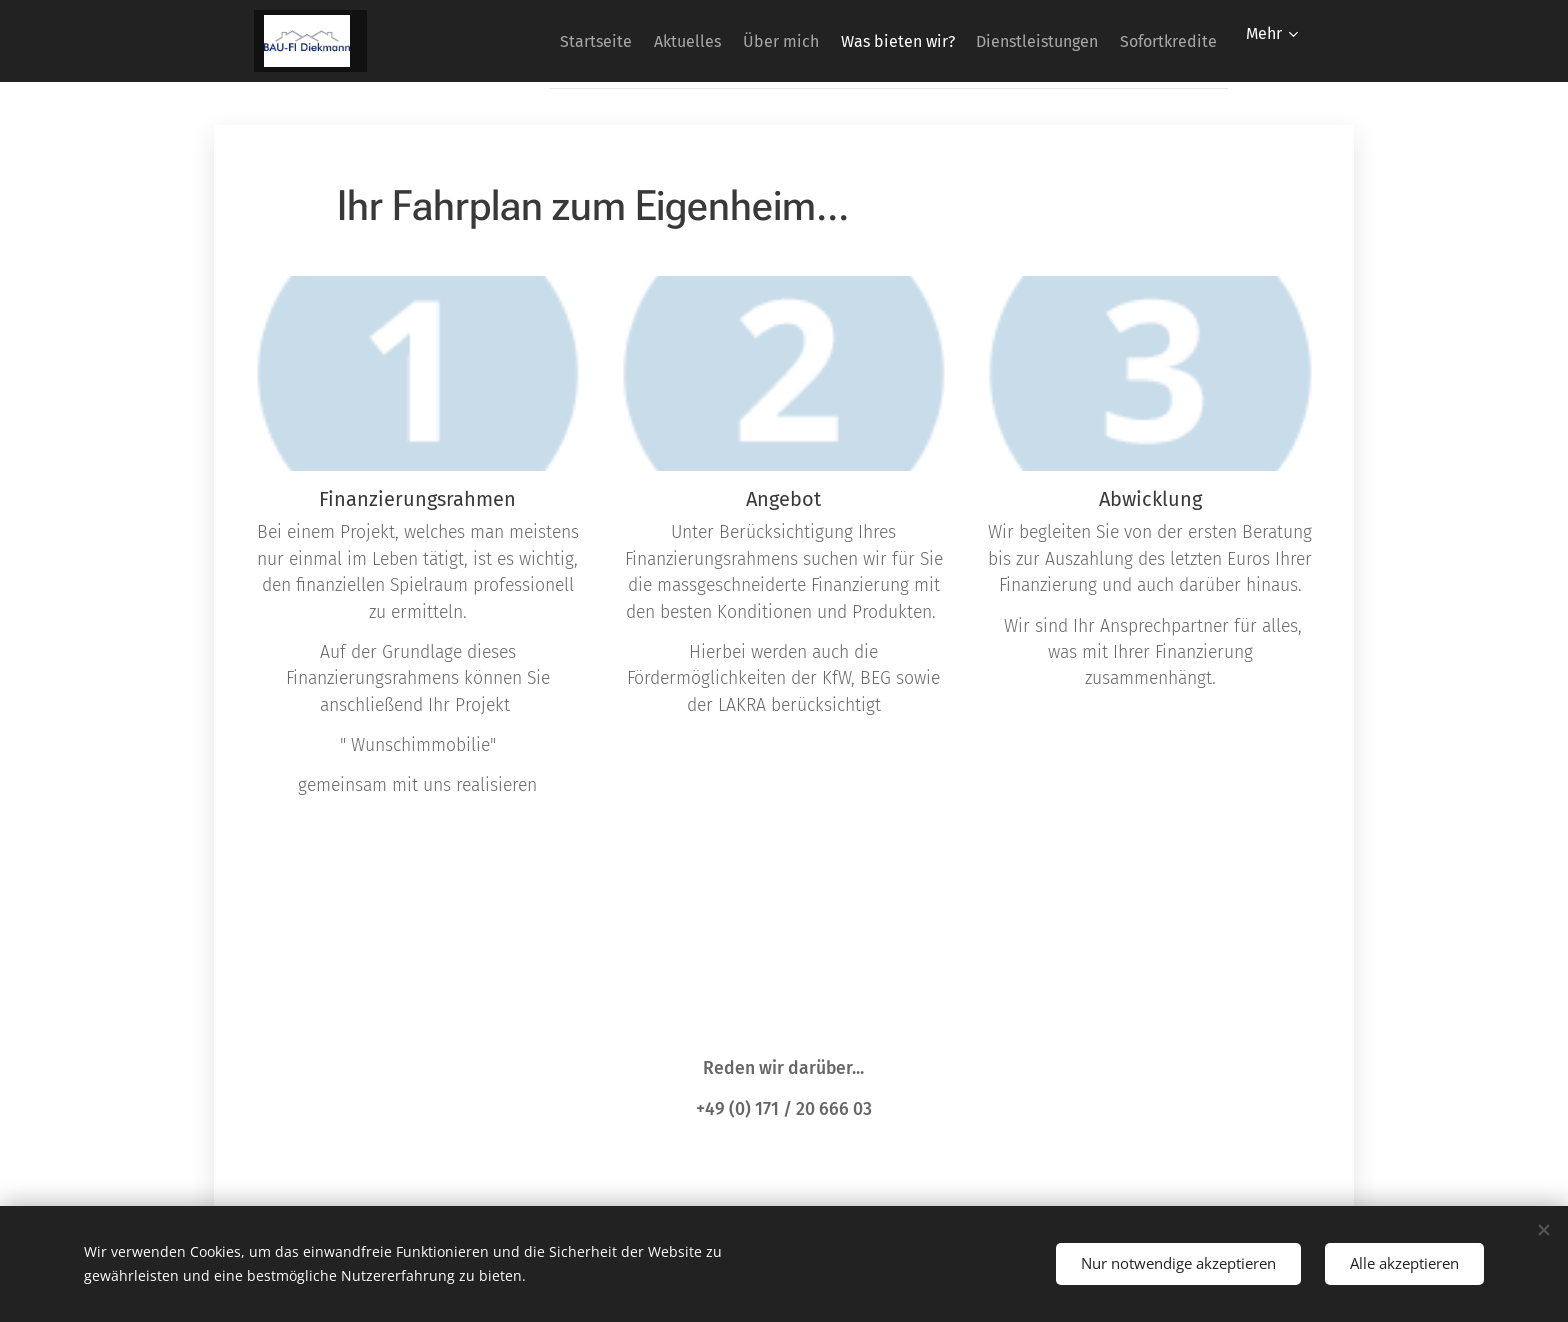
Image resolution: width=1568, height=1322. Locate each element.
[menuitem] (518, 41)
